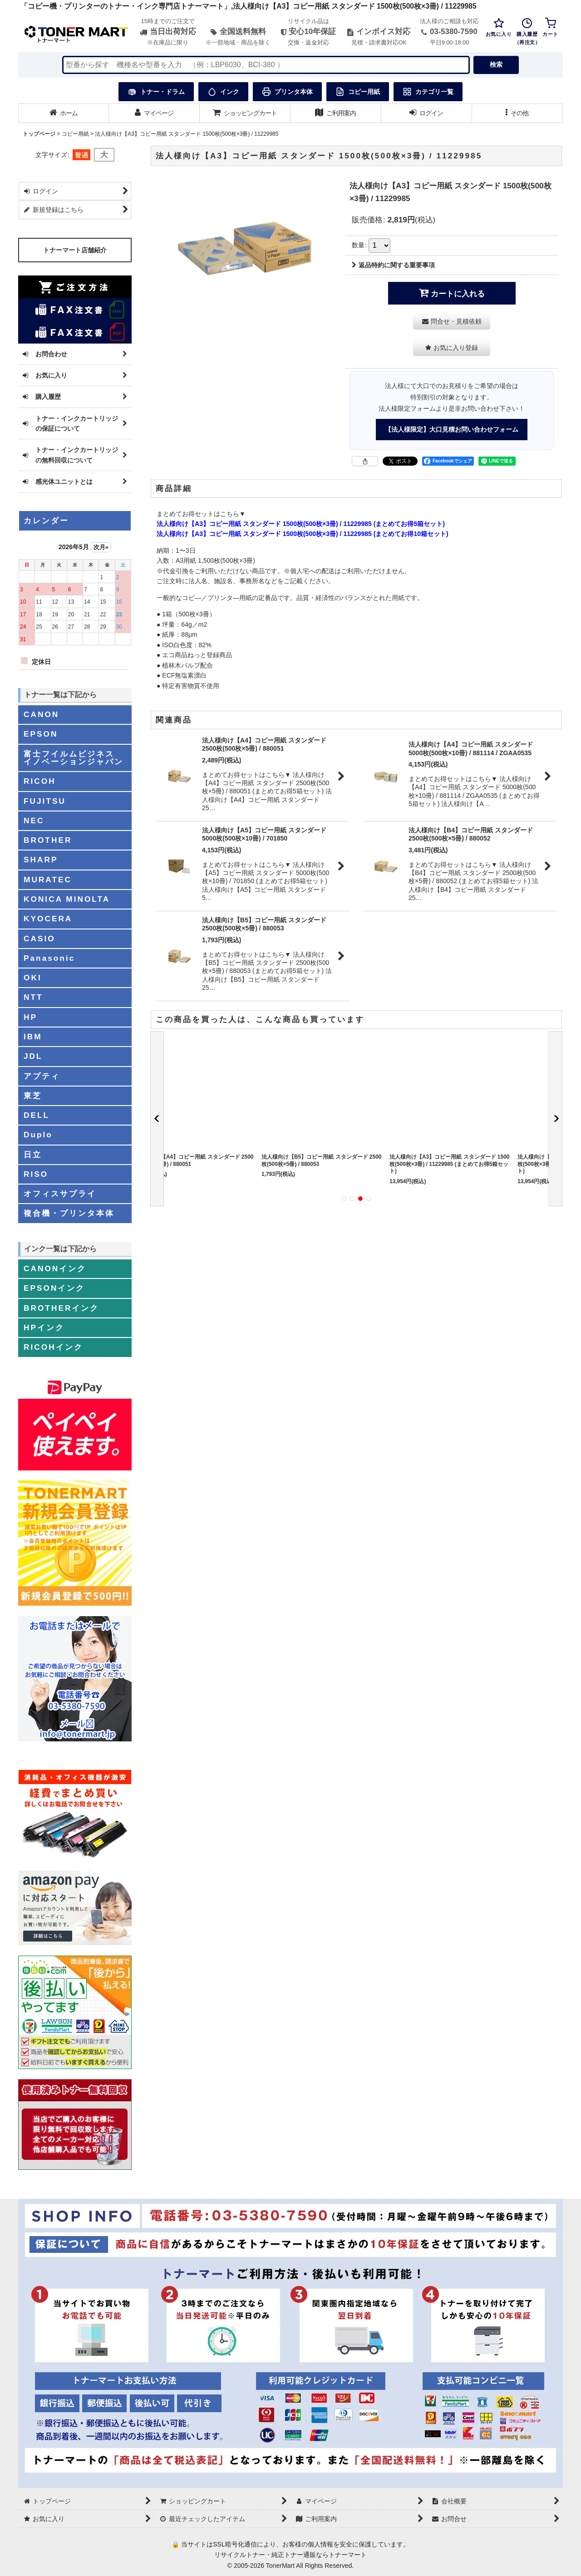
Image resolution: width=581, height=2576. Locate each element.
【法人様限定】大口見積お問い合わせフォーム (451, 429)
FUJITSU (45, 801)
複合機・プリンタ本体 (69, 1213)
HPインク (44, 1327)
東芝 (33, 1095)
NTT (33, 997)
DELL (36, 1115)
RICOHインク (53, 1347)
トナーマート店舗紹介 (75, 250)
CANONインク (55, 1268)
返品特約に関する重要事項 (393, 265)
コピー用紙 (357, 91)
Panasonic (49, 958)
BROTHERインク (61, 1308)
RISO (36, 1174)
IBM (33, 1036)
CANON (41, 714)
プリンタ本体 (287, 91)
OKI (33, 977)
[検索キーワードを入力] (266, 65)
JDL (33, 1056)
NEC (34, 820)
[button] (517, 113)
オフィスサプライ (60, 1193)
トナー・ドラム (156, 91)
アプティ (42, 1076)
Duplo (38, 1134)
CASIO (39, 938)
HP (30, 1017)
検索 (496, 64)
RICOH (40, 781)
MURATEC (48, 879)
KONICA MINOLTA (67, 899)
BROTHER (48, 840)
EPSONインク (54, 1288)
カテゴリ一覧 (428, 91)
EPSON (41, 733)
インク (223, 91)
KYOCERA (48, 918)
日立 (33, 1154)
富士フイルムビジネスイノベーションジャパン (73, 757)
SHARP (41, 859)
